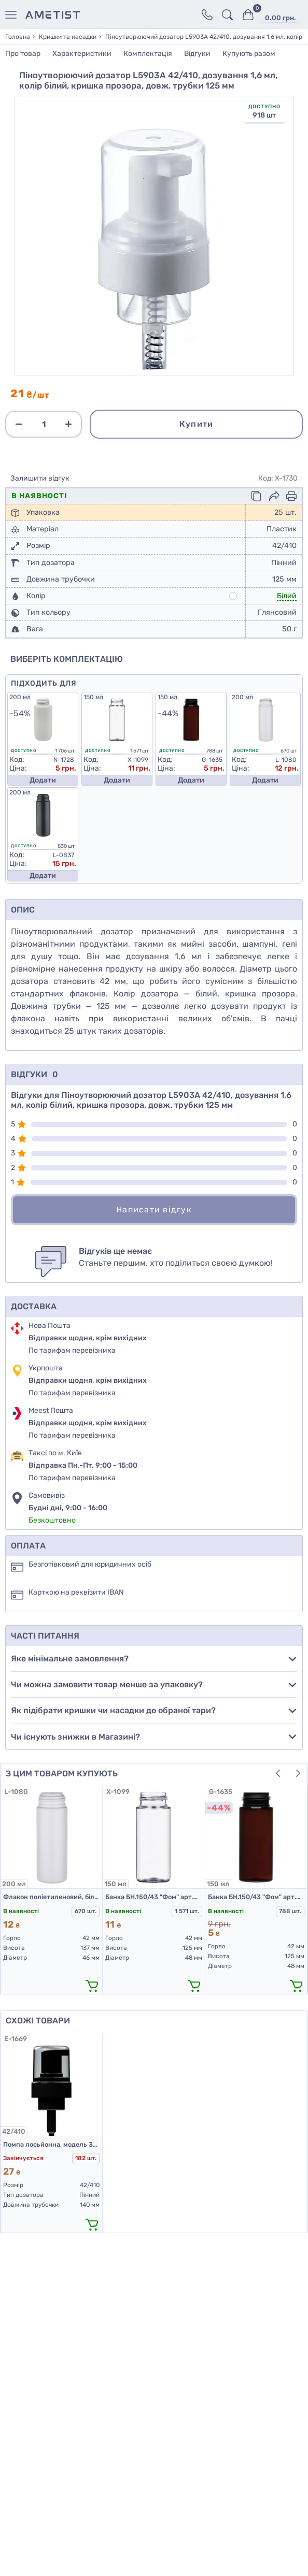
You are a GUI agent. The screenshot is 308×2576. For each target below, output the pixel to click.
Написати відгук (154, 1209)
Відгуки (197, 53)
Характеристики (81, 53)
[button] (278, 1773)
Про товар (22, 53)
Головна (17, 36)
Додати (43, 780)
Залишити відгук (39, 478)
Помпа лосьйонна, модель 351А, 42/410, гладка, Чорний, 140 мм (51, 2144)
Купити (196, 424)
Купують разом (248, 53)
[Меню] (12, 15)
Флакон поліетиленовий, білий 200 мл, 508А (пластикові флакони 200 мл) (51, 1897)
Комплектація (147, 53)
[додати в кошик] (92, 1985)
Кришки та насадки (67, 36)
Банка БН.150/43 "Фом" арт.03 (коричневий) (256, 1897)
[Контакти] (207, 14)
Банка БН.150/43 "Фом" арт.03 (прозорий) (153, 1897)
